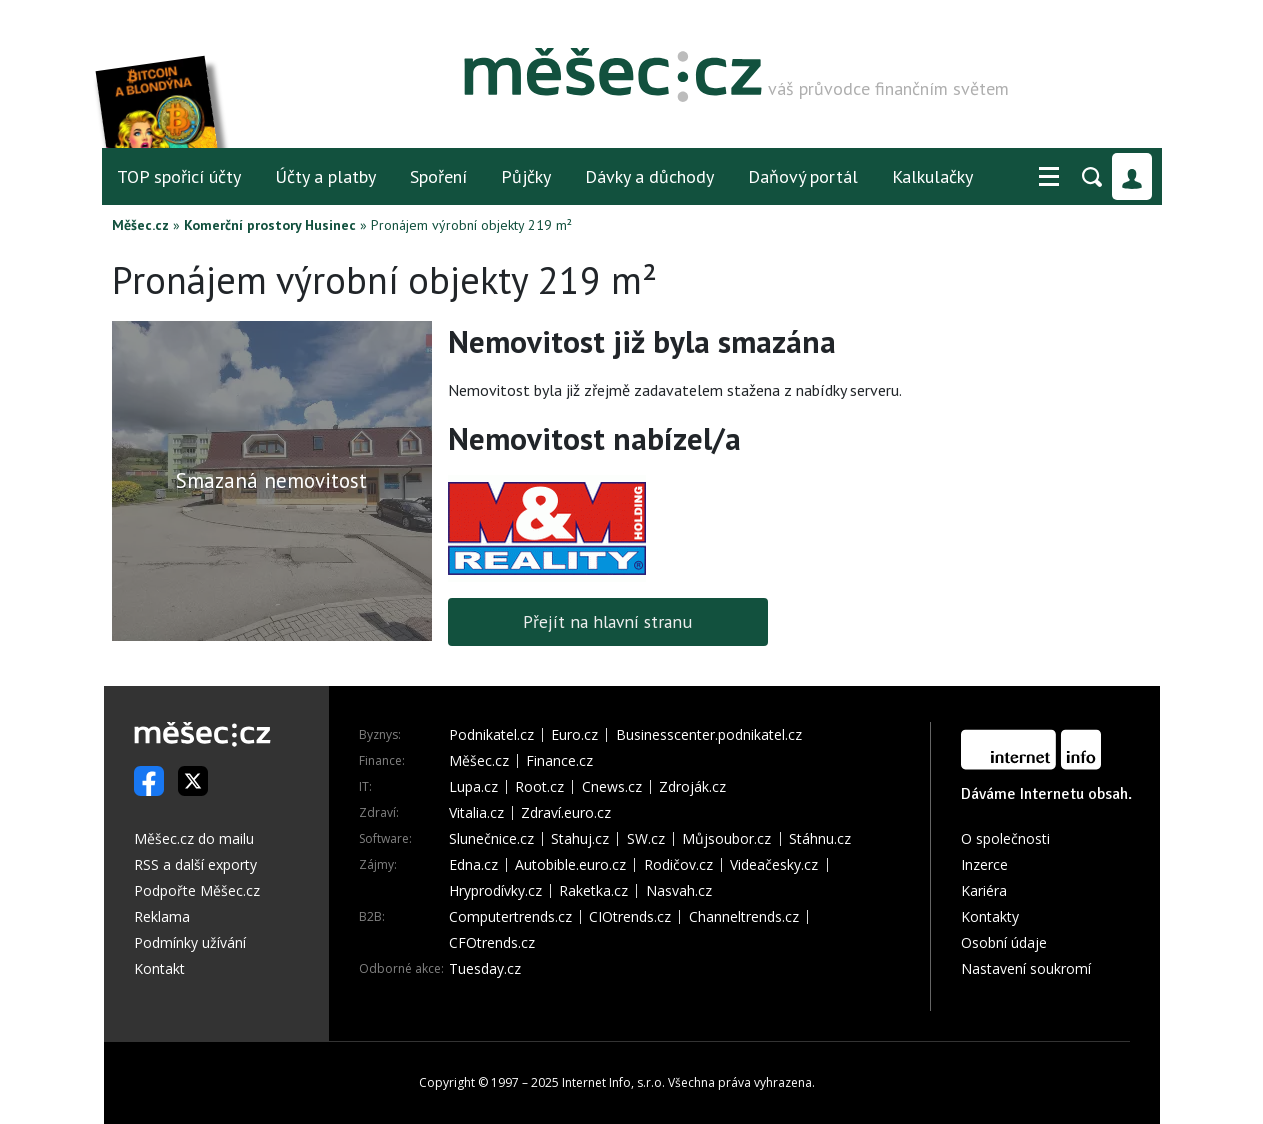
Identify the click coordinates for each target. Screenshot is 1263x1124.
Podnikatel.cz (491, 735)
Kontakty (990, 916)
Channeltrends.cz (744, 917)
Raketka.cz (593, 891)
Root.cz (539, 787)
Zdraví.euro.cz (566, 813)
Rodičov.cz (678, 865)
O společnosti (1005, 838)
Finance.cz (559, 761)
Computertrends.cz (510, 917)
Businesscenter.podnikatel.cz (709, 735)
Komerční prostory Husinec (270, 225)
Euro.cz (574, 735)
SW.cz (646, 839)
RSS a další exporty (195, 864)
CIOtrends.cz (630, 917)
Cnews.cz (612, 787)
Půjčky (526, 176)
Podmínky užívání (190, 942)
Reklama (162, 916)
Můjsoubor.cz (726, 839)
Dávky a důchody (649, 176)
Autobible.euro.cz (570, 865)
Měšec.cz (140, 225)
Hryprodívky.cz (495, 891)
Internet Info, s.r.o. (613, 1082)
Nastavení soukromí (1026, 968)
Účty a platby (325, 176)
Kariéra (984, 890)
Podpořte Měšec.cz (197, 890)
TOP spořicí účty (179, 176)
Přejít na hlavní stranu (607, 621)
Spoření (438, 176)
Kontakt (159, 968)
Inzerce (984, 864)
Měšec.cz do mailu (194, 838)
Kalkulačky (932, 176)
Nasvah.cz (679, 891)
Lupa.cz (473, 787)
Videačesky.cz (774, 865)
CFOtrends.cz (492, 943)
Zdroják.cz (692, 787)
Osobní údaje (1004, 942)
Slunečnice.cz (491, 839)
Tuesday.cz (485, 969)
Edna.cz (473, 865)
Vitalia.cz (476, 813)
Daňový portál (803, 176)
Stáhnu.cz (820, 839)
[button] (1049, 177)
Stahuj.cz (580, 839)
